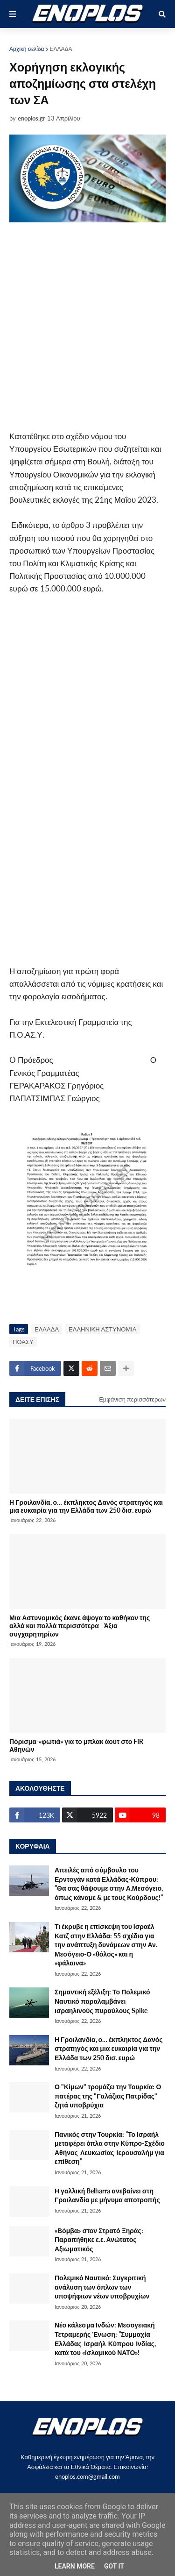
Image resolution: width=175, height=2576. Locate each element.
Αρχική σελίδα (26, 48)
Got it (114, 2566)
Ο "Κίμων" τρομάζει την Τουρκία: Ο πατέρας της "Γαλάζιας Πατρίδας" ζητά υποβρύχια (108, 2096)
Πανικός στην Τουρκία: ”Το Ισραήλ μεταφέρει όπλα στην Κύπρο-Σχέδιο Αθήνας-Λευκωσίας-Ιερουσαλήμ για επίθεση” (110, 2148)
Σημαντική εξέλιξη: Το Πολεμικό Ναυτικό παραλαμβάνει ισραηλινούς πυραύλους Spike (102, 2001)
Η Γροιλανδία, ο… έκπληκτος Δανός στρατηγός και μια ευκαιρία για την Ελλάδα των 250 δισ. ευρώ (86, 1506)
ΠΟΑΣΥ (23, 1341)
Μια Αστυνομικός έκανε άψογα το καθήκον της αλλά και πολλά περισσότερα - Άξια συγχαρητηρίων (79, 1626)
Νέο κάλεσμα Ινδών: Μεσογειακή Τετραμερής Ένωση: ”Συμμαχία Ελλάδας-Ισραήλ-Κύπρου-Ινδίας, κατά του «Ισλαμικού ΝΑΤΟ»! (105, 2338)
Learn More (75, 2566)
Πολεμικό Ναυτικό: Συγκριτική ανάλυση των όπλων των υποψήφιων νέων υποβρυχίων (102, 2287)
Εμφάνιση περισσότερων (132, 1399)
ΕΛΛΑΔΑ (61, 48)
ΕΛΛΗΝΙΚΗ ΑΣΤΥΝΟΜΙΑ (102, 1329)
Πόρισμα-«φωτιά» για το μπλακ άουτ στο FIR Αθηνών (76, 1745)
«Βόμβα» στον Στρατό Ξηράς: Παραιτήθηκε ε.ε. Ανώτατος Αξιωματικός (99, 2240)
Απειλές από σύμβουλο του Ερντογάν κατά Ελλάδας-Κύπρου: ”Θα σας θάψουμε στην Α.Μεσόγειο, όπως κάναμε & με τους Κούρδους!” (109, 1883)
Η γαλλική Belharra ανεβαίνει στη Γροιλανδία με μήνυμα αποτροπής (107, 2195)
